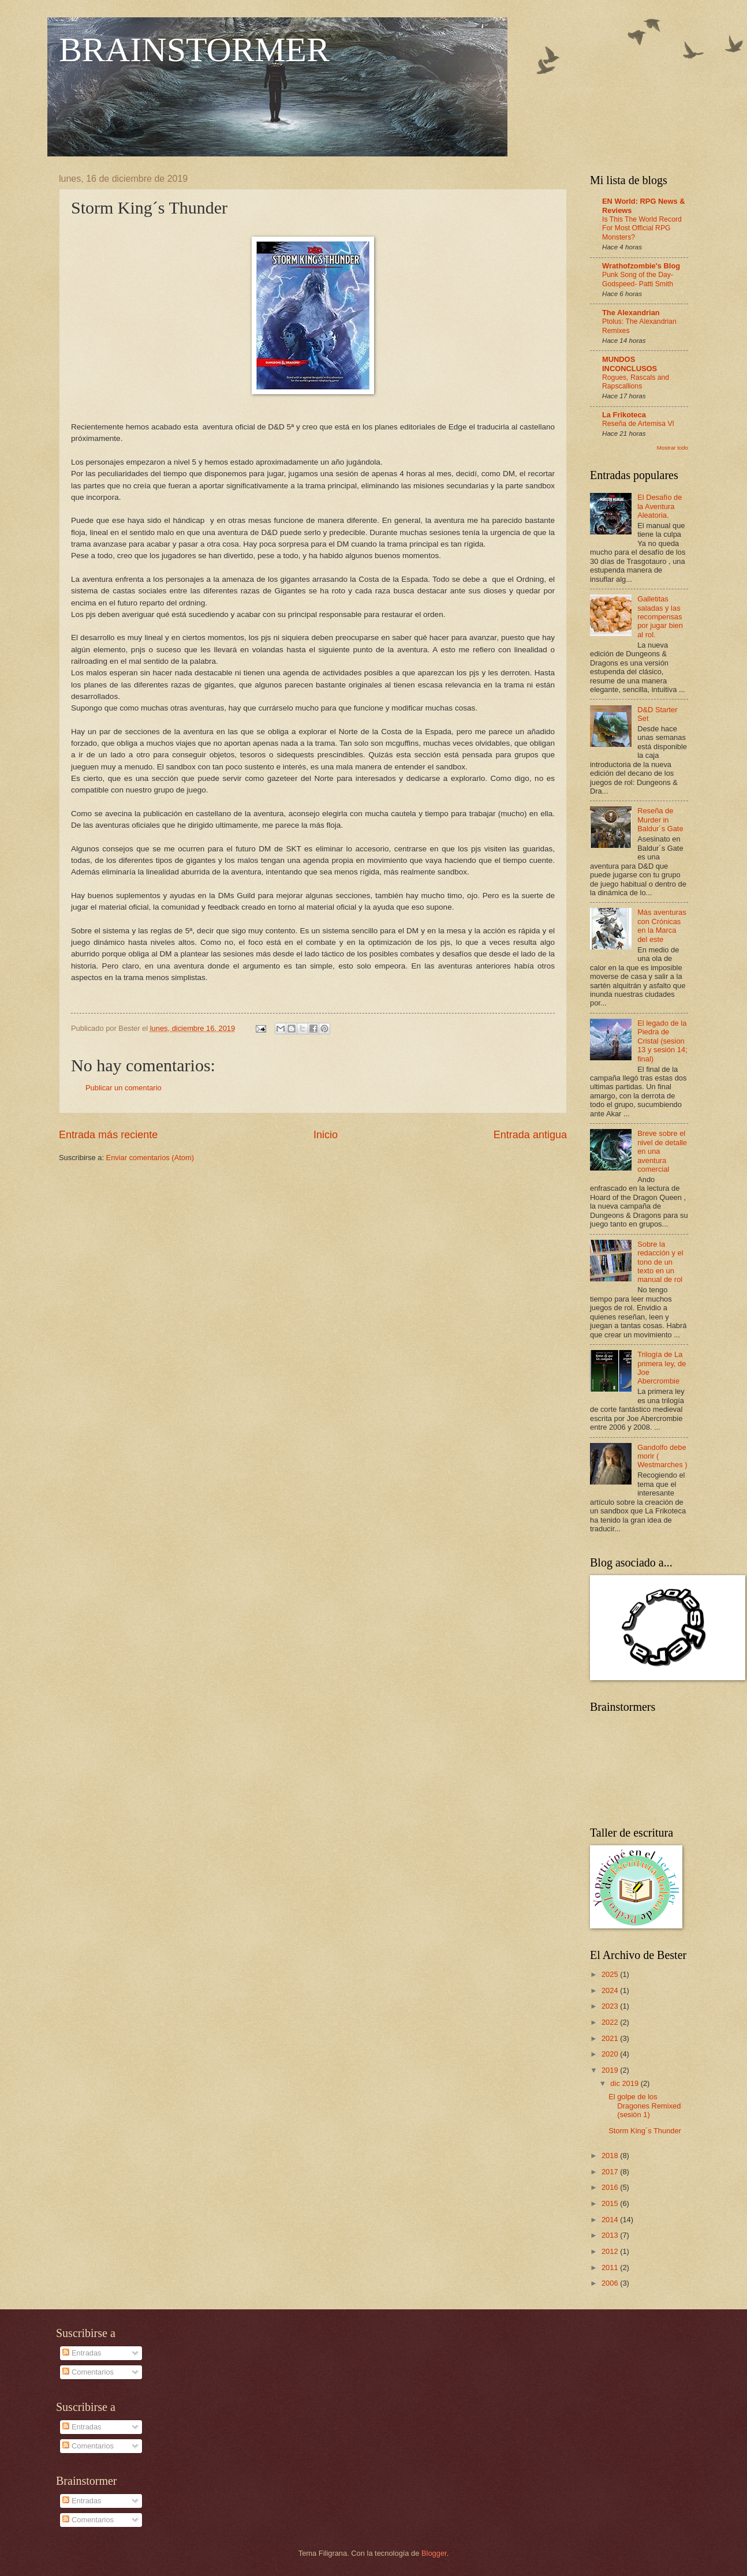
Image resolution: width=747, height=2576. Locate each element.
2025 (611, 1974)
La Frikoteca (624, 414)
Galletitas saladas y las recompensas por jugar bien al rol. (660, 617)
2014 (611, 2219)
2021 (611, 2038)
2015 (611, 2203)
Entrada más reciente (108, 1135)
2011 (611, 2267)
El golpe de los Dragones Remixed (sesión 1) (644, 2105)
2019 (611, 2070)
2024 (611, 1990)
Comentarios (88, 2372)
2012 (611, 2251)
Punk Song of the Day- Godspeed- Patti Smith (637, 279)
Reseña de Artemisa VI (638, 424)
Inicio (325, 1135)
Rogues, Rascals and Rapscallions (635, 382)
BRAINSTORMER (194, 50)
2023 (611, 2006)
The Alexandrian (631, 312)
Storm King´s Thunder (644, 2130)
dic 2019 (625, 2083)
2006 (611, 2283)
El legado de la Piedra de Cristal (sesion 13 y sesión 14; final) (662, 1041)
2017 (611, 2171)
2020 (611, 2054)
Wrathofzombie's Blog (641, 265)
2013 (611, 2235)
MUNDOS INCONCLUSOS (629, 364)
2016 (611, 2187)
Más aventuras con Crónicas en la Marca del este (661, 925)
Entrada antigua (530, 1135)
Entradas (81, 2353)
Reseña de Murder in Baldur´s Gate (660, 819)
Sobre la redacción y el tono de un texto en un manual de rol (660, 1262)
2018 (611, 2155)
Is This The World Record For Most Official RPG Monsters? (642, 228)
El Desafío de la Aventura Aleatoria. (659, 506)
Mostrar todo (672, 447)
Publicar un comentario (123, 1087)
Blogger (434, 2553)
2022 (611, 2022)
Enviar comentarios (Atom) (150, 1157)
